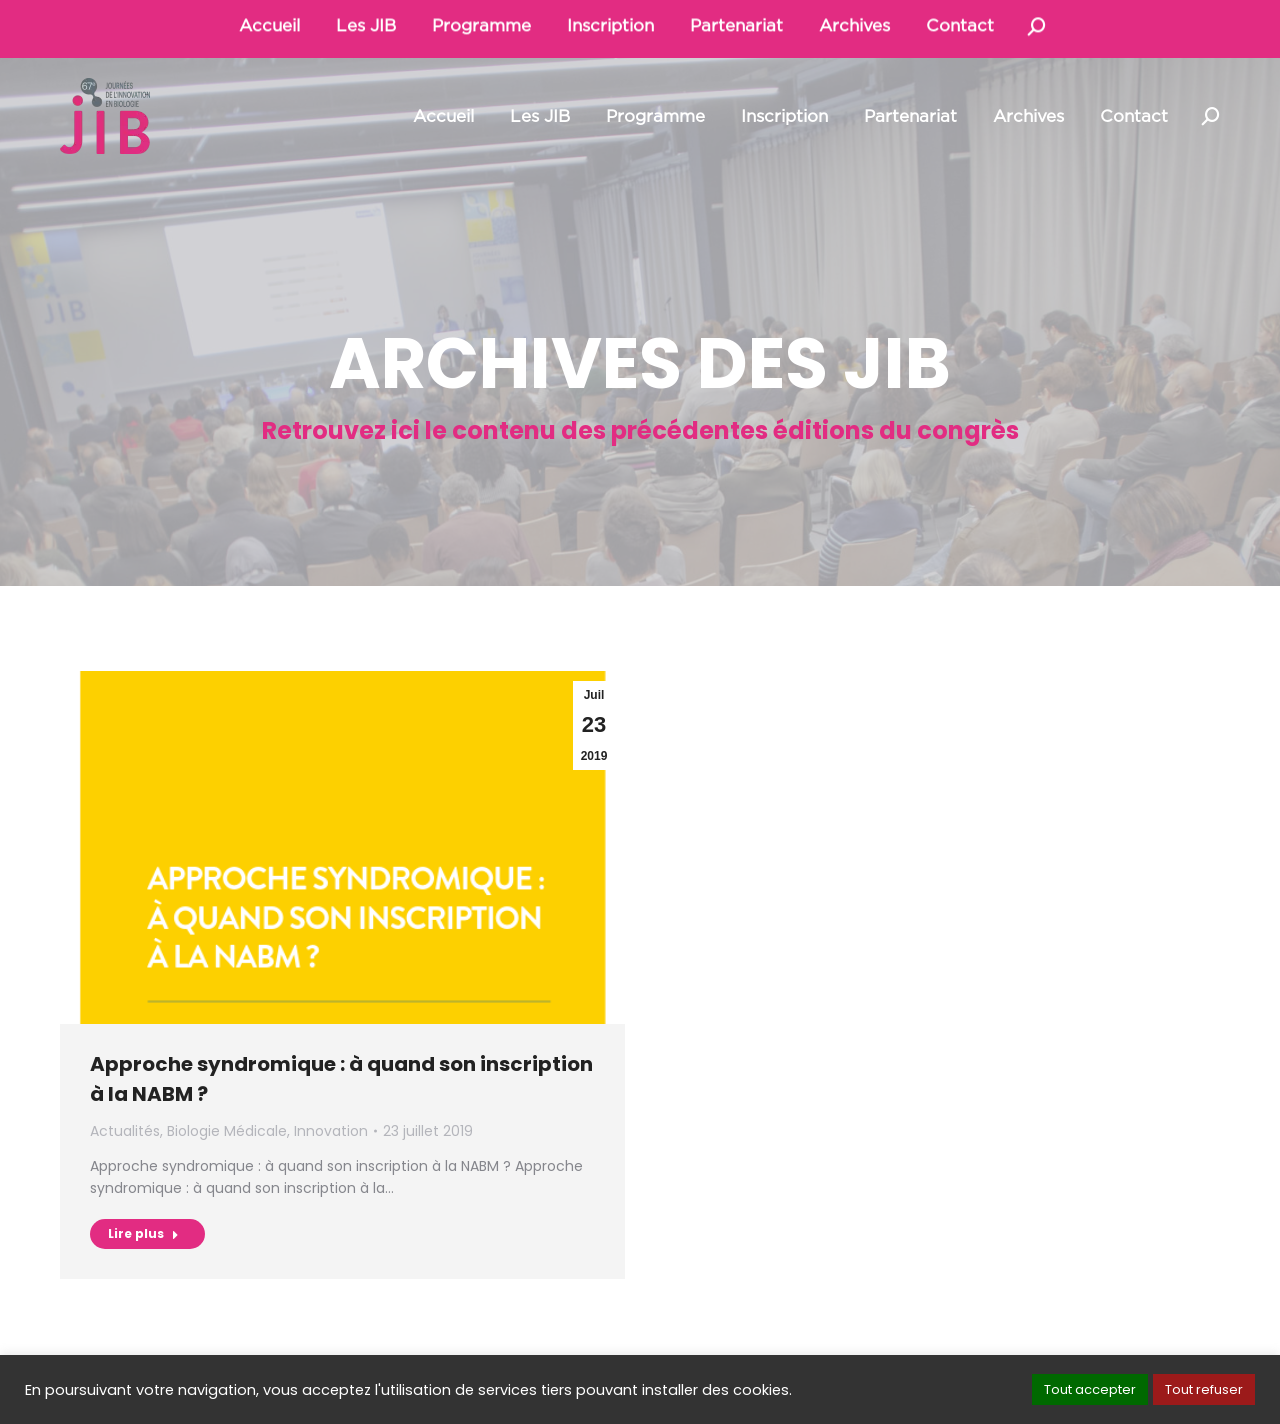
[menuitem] (443, 116)
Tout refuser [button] (1204, 1389)
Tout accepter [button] (1090, 1389)
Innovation (331, 1131)
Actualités (125, 1131)
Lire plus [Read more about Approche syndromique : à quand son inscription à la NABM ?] (143, 1233)
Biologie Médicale (227, 1131)
